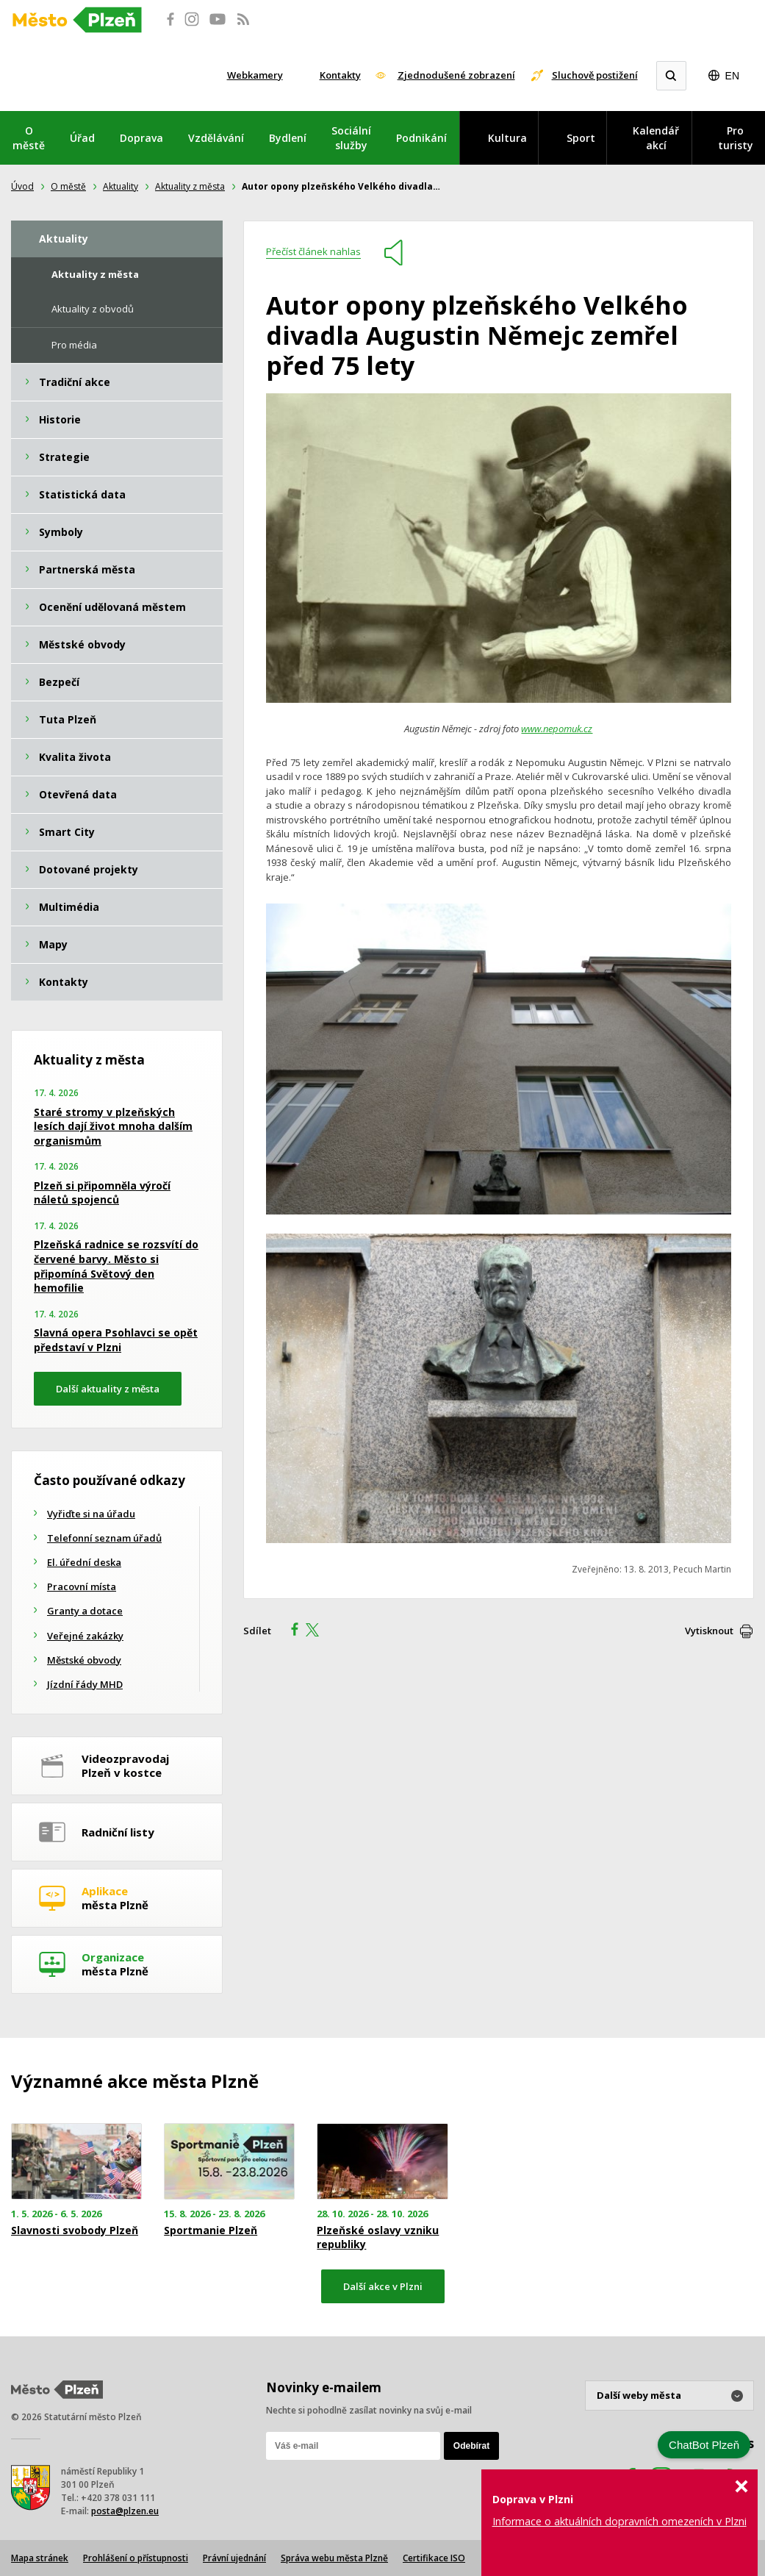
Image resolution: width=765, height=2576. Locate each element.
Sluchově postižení (595, 75)
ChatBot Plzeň (704, 2445)
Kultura (507, 138)
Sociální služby (351, 138)
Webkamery (255, 75)
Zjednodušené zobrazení (456, 75)
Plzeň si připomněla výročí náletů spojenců (102, 1192)
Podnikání (421, 138)
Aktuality (120, 186)
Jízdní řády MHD (85, 1684)
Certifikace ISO (434, 2558)
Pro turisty (735, 138)
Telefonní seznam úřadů (104, 1538)
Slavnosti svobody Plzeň (74, 2230)
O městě (28, 138)
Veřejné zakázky (85, 1635)
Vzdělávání (216, 138)
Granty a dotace (85, 1610)
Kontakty (340, 75)
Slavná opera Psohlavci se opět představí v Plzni (116, 1339)
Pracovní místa (81, 1586)
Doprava (141, 138)
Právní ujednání (234, 2558)
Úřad (82, 138)
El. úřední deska (84, 1562)
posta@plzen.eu (125, 2511)
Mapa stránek (39, 2558)
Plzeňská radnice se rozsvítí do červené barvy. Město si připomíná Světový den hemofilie (116, 1266)
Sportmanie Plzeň (210, 2230)
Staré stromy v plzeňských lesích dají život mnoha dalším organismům (113, 1126)
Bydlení (287, 138)
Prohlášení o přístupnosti (135, 2558)
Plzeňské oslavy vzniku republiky (378, 2237)
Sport (581, 138)
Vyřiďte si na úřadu (91, 1513)
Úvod (22, 186)
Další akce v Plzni (383, 2286)
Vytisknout (709, 1630)
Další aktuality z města (107, 1388)
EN (732, 76)
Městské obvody (84, 1660)
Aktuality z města (190, 186)
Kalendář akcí (656, 138)
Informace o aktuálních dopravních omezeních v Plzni (619, 2521)
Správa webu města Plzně (334, 2558)
